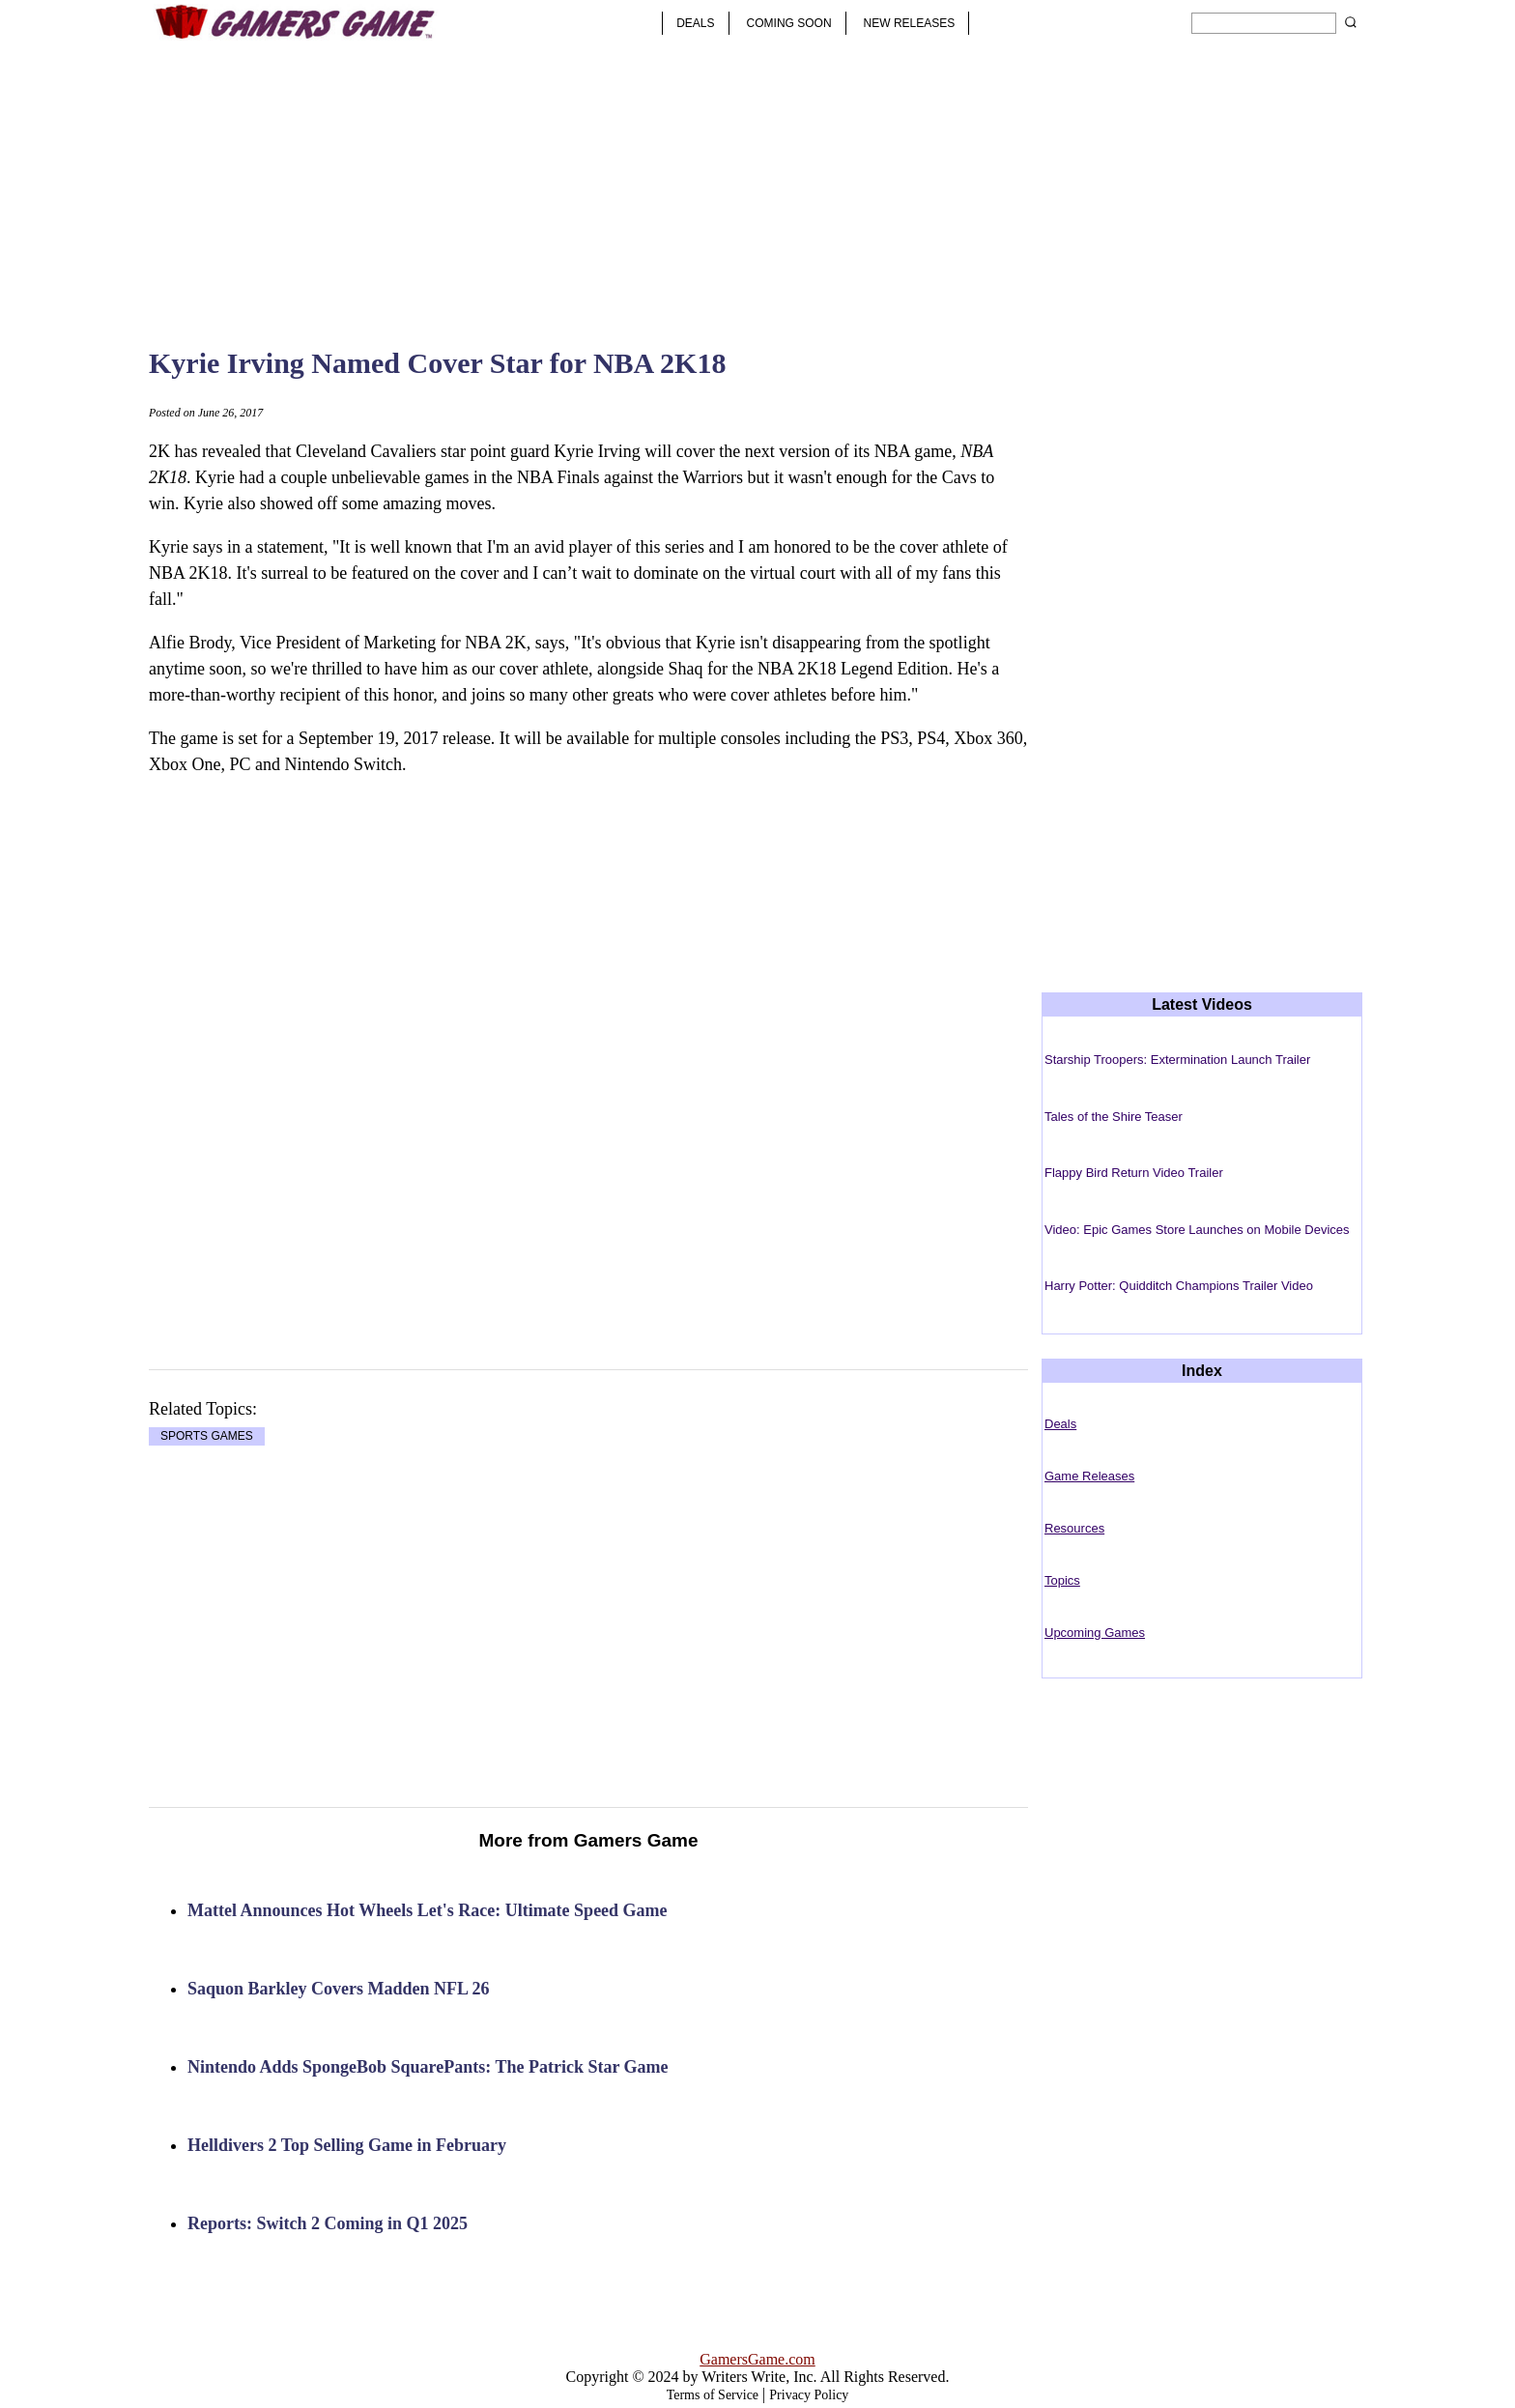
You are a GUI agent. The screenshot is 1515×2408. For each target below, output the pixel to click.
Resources (1074, 1528)
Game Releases (1089, 1476)
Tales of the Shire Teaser (1113, 1116)
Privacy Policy (808, 2395)
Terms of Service (712, 2395)
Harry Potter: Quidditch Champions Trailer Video (1178, 1285)
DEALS (695, 23)
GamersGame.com (757, 2359)
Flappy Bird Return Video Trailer (1133, 1172)
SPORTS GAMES (206, 1437)
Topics (1062, 1580)
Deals (1060, 1424)
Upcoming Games (1094, 1632)
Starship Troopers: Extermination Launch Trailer (1177, 1059)
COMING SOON (789, 23)
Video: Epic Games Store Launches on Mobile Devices (1197, 1229)
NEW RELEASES (910, 23)
